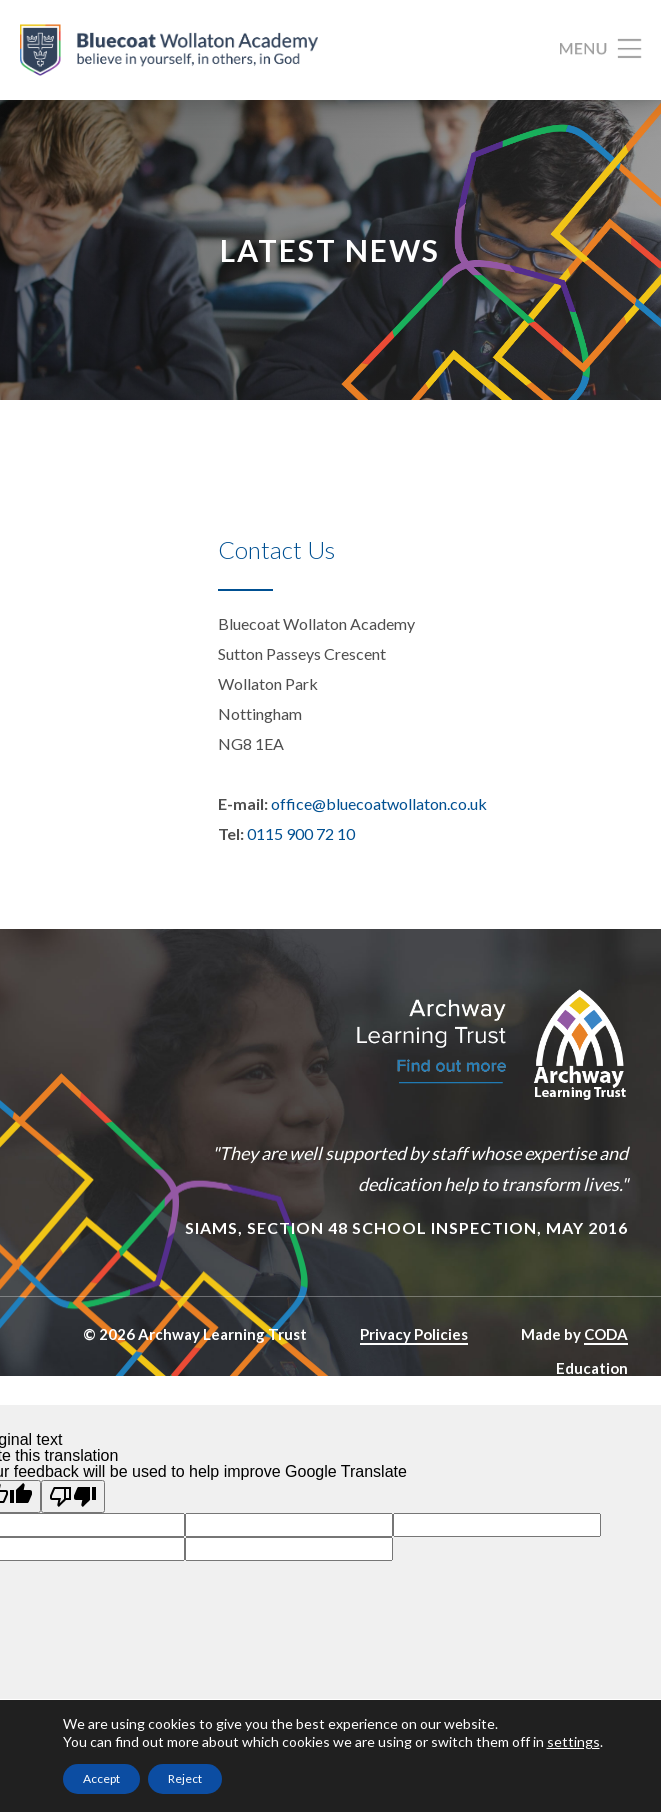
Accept (101, 1778)
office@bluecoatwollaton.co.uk (379, 803)
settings (573, 1741)
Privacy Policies (414, 1334)
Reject (185, 1778)
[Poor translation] (73, 1496)
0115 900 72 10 (301, 833)
